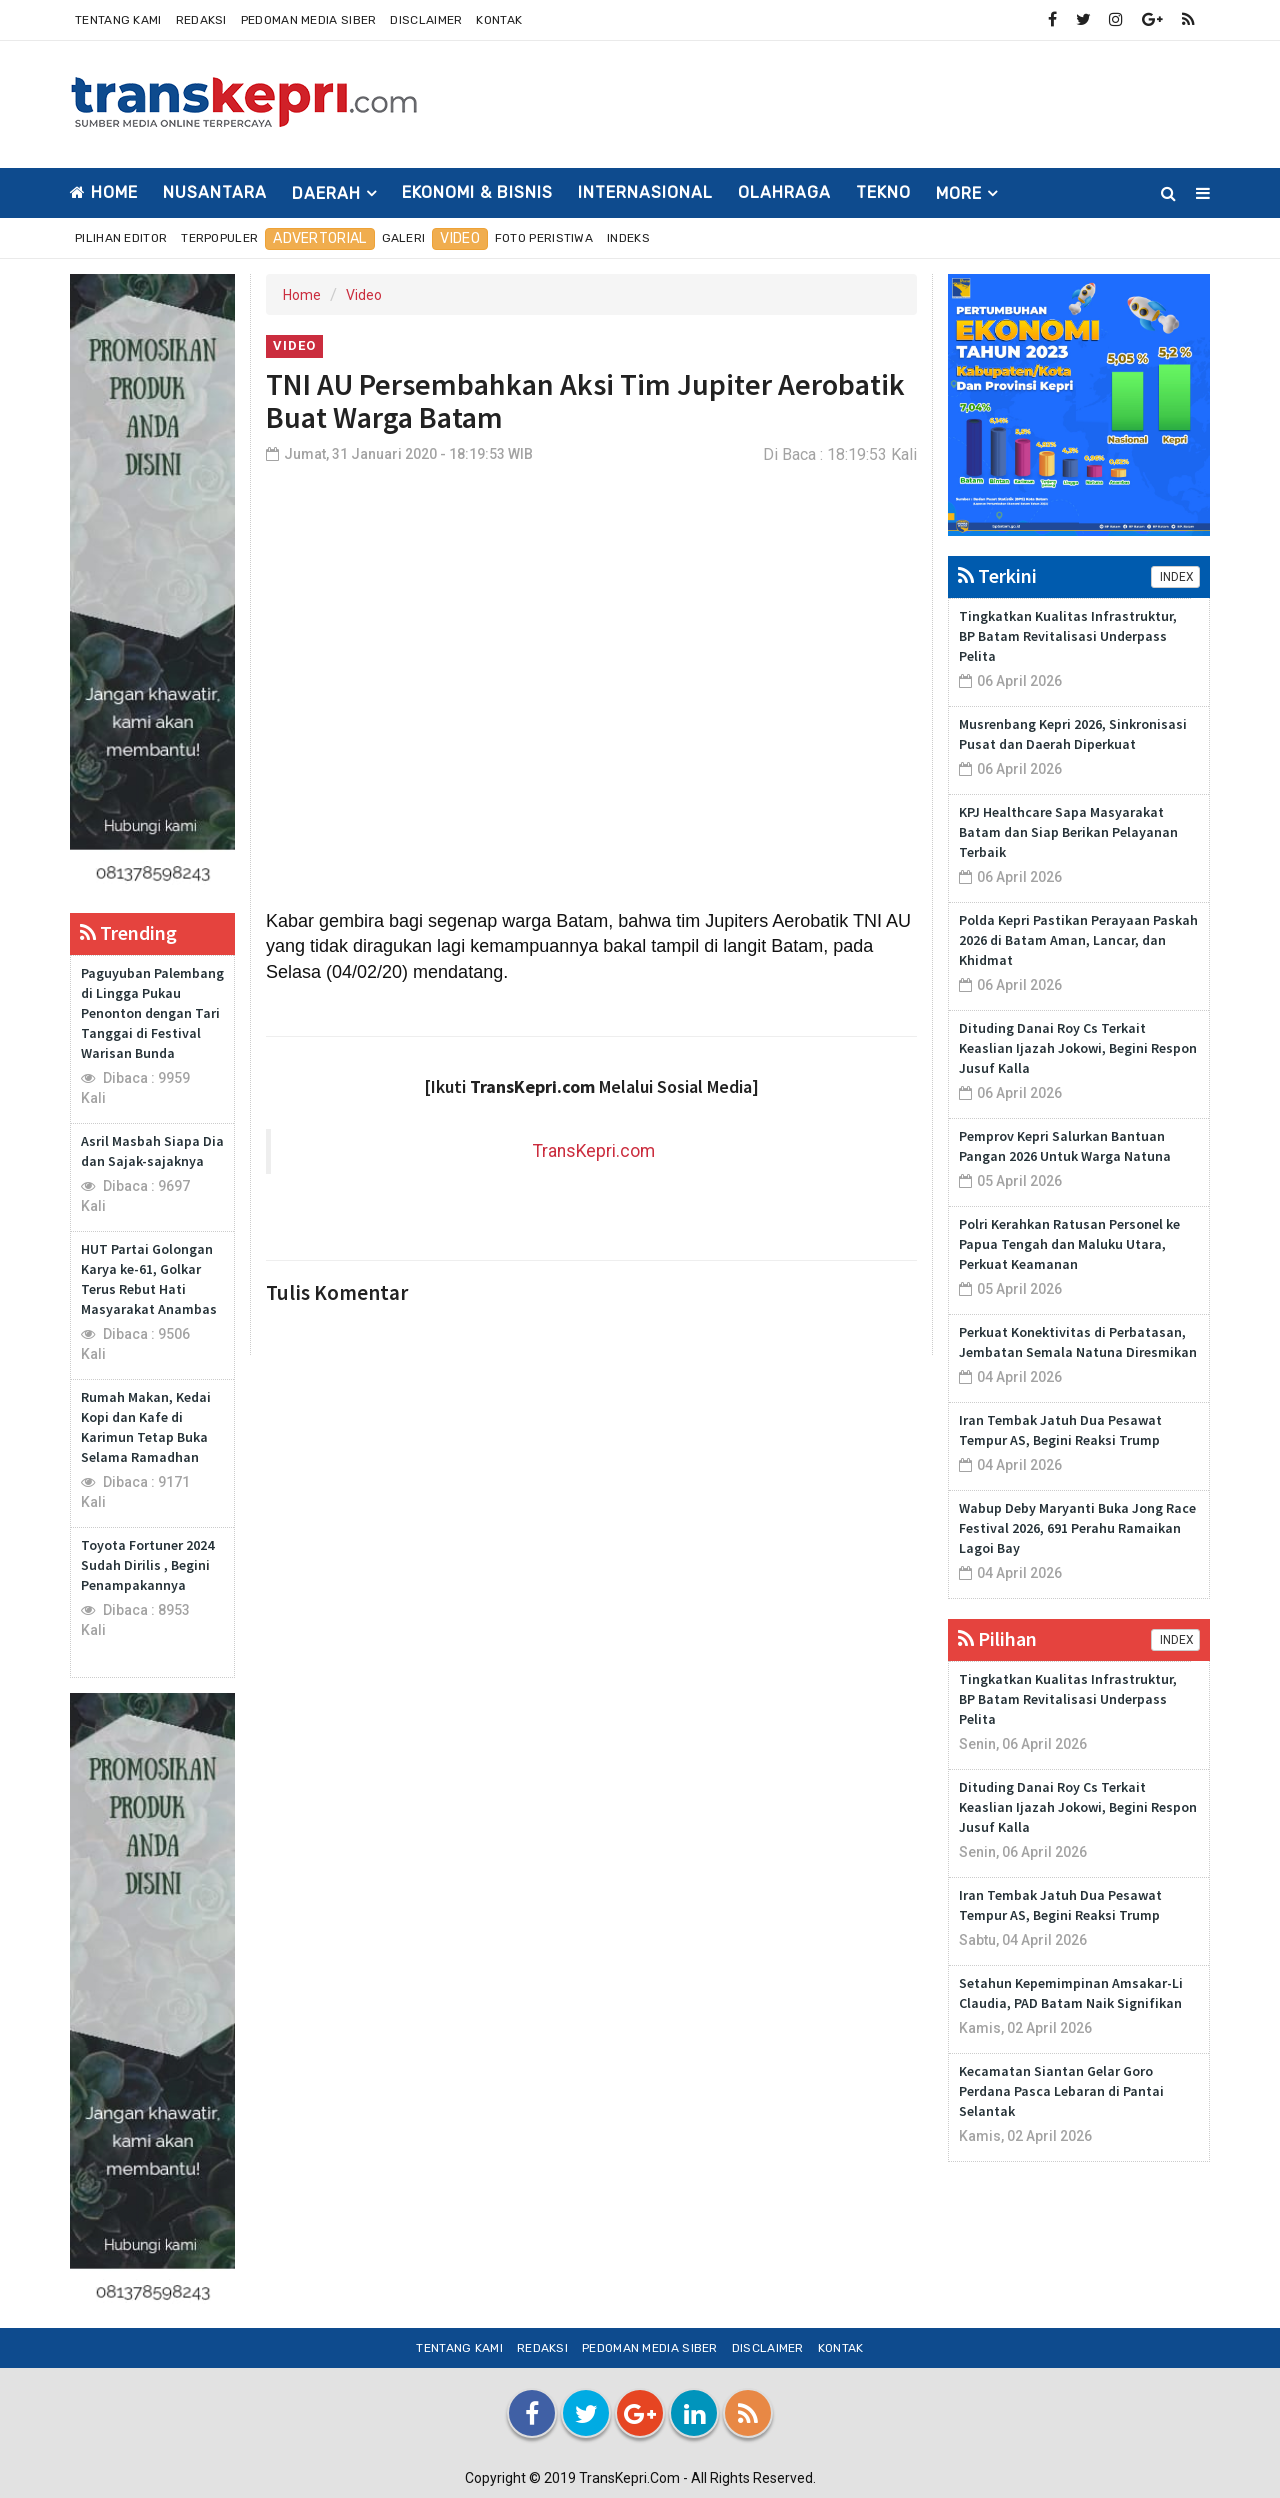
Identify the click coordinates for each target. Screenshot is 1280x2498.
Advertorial (319, 238)
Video (460, 238)
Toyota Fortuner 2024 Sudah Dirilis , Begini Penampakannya (147, 1565)
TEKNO (883, 192)
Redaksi (201, 20)
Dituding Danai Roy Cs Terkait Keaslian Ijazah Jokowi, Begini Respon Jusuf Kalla (1078, 1048)
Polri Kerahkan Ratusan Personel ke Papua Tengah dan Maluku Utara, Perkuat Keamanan (1069, 1244)
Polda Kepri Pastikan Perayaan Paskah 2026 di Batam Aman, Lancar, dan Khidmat (1078, 940)
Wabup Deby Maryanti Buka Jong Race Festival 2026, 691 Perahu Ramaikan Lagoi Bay (1077, 1528)
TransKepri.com (594, 1151)
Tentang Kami (118, 20)
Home (104, 192)
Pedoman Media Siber (309, 20)
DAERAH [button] (326, 193)
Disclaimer (426, 20)
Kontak (499, 20)
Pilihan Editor (121, 238)
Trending (128, 932)
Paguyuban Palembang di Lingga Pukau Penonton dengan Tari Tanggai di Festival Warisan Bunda (152, 1013)
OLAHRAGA (784, 192)
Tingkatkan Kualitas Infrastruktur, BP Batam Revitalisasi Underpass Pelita (1068, 636)
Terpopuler (219, 238)
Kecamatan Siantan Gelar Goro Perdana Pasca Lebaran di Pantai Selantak (1061, 2091)
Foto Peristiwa (544, 238)
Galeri (404, 238)
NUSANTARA (215, 192)
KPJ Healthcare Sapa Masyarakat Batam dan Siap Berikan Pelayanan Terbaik (1068, 832)
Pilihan (997, 1638)
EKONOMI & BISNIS (477, 192)
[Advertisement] (846, 101)
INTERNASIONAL (645, 192)
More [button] (959, 193)
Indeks (628, 238)
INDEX (1175, 577)
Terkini (997, 575)
